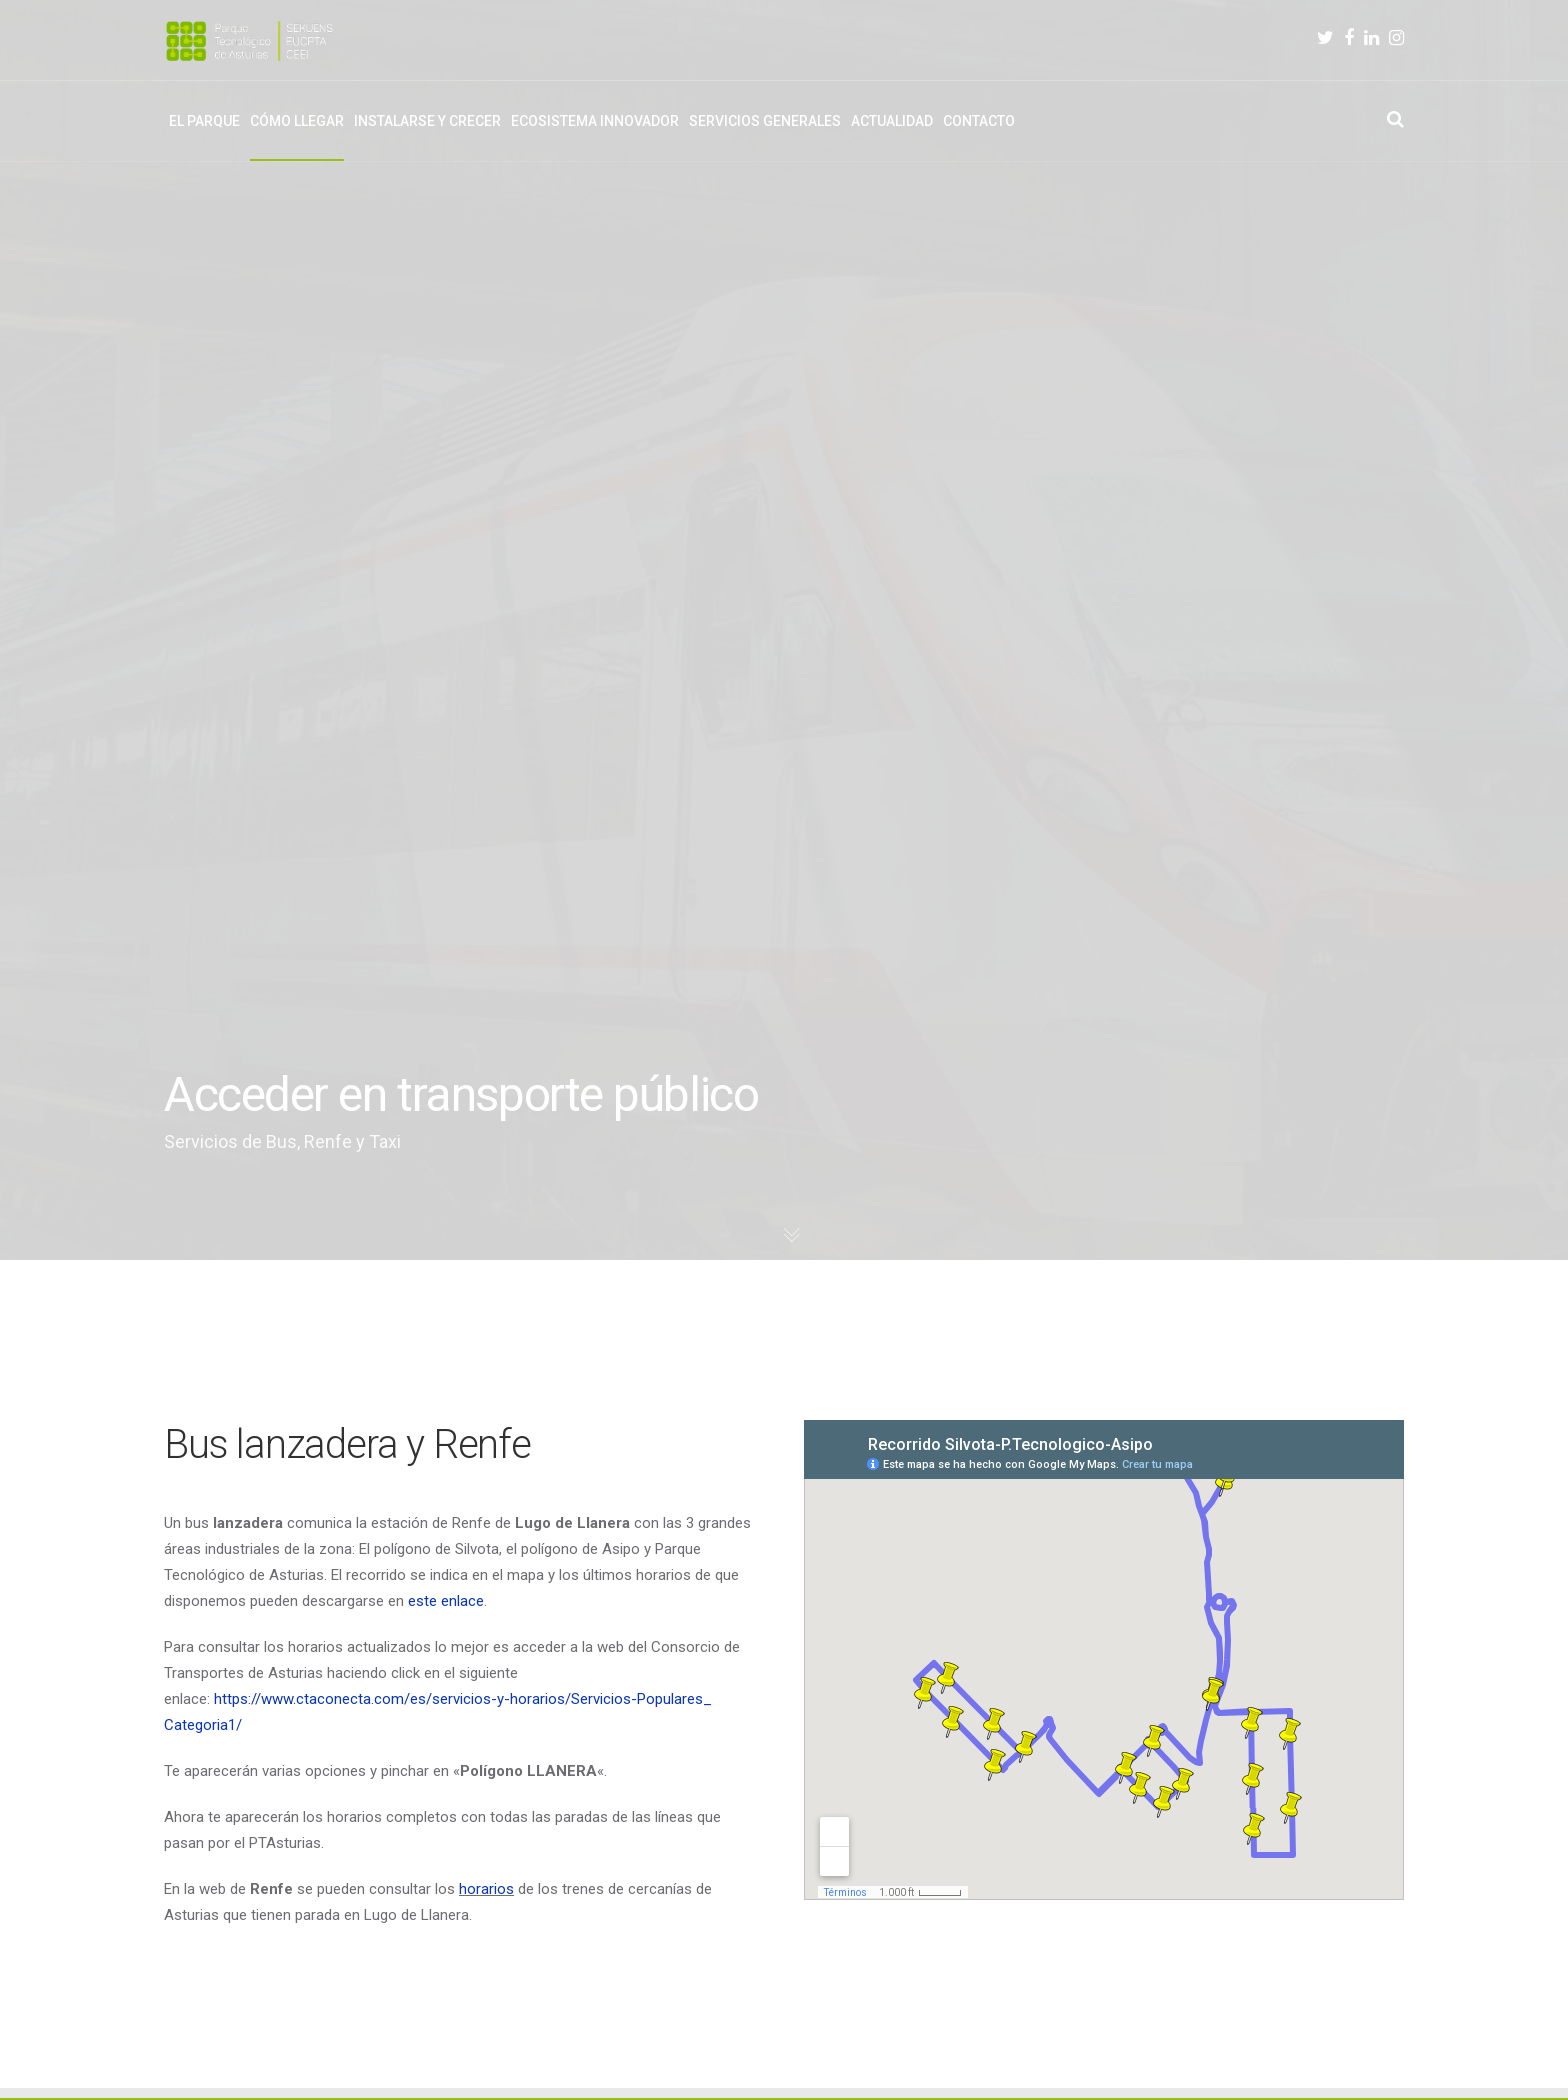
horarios (486, 1889)
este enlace (446, 1601)
